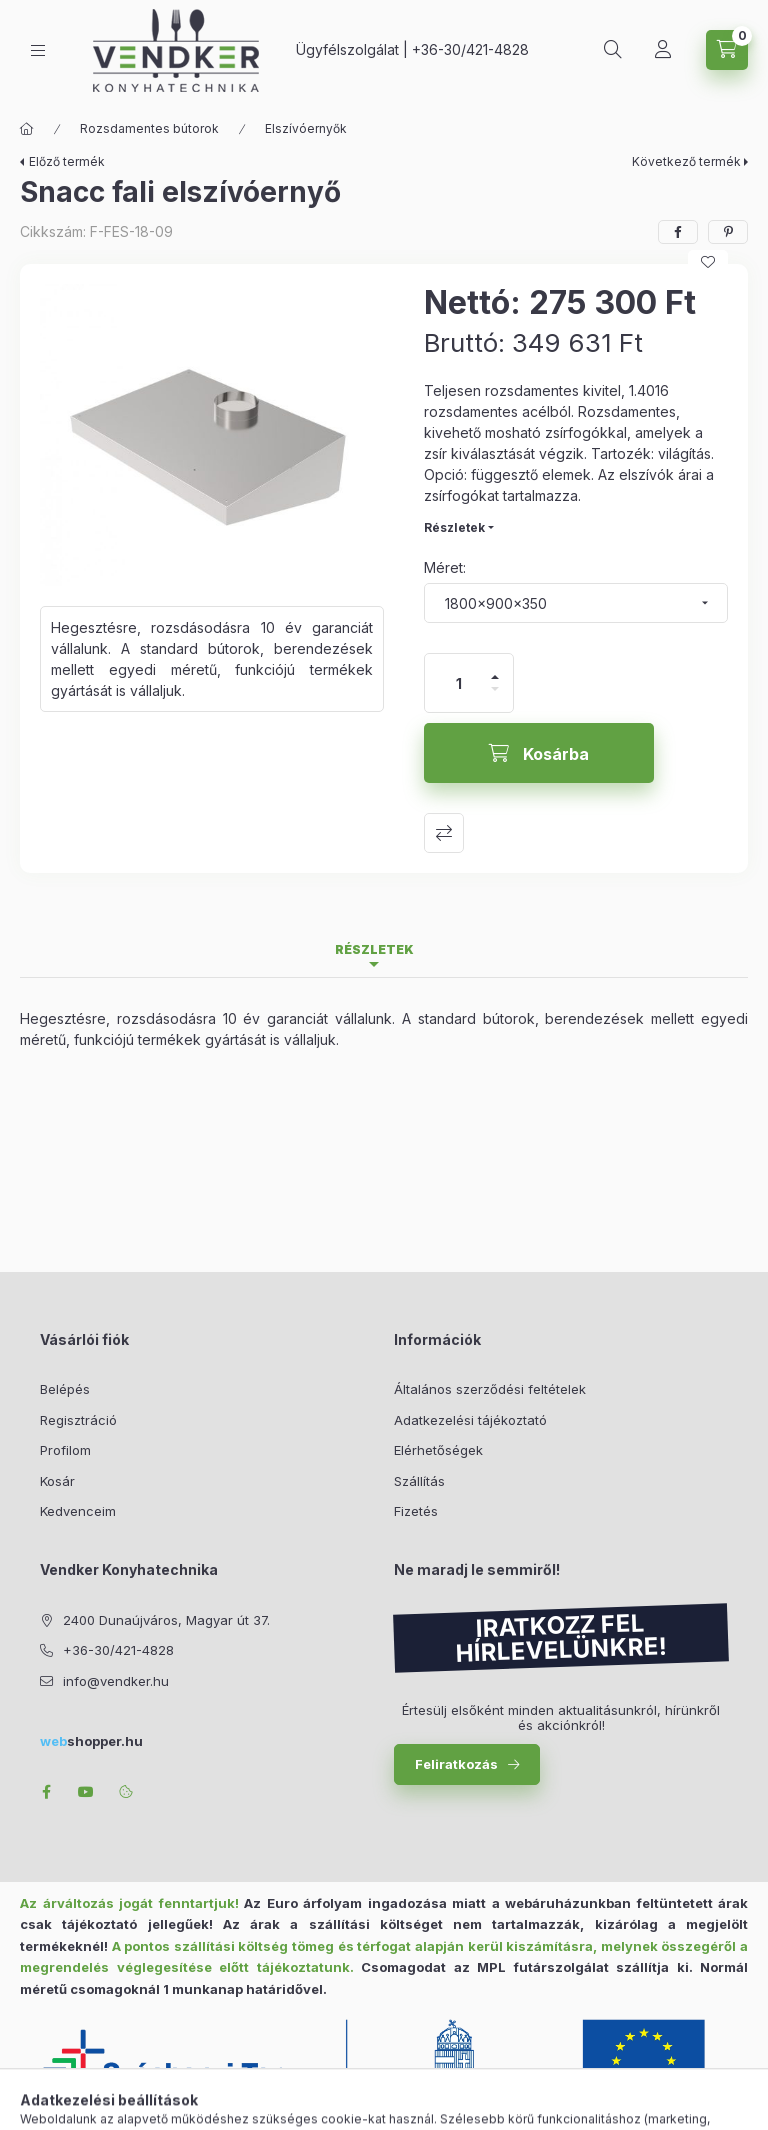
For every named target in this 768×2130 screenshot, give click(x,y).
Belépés (65, 1389)
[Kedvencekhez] (708, 262)
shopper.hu (91, 1741)
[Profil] (663, 50)
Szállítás (419, 1481)
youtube (86, 1792)
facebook (46, 1792)
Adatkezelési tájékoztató (470, 1420)
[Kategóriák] (38, 50)
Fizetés (416, 1511)
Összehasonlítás (444, 833)
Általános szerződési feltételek (490, 1389)
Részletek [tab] (374, 949)
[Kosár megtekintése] (727, 50)
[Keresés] (613, 50)
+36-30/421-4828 (470, 49)
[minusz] (495, 697)
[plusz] (495, 668)
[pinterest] (728, 232)
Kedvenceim (78, 1511)
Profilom (65, 1450)
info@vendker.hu (116, 1681)
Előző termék (67, 161)
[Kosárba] (539, 753)
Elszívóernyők (306, 128)
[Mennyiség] (459, 683)
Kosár (57, 1481)
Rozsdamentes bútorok (149, 128)
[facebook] (678, 232)
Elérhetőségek (438, 1450)
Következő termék (686, 161)
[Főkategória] (27, 129)
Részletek (454, 527)
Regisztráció (78, 1420)
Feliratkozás (456, 1764)
